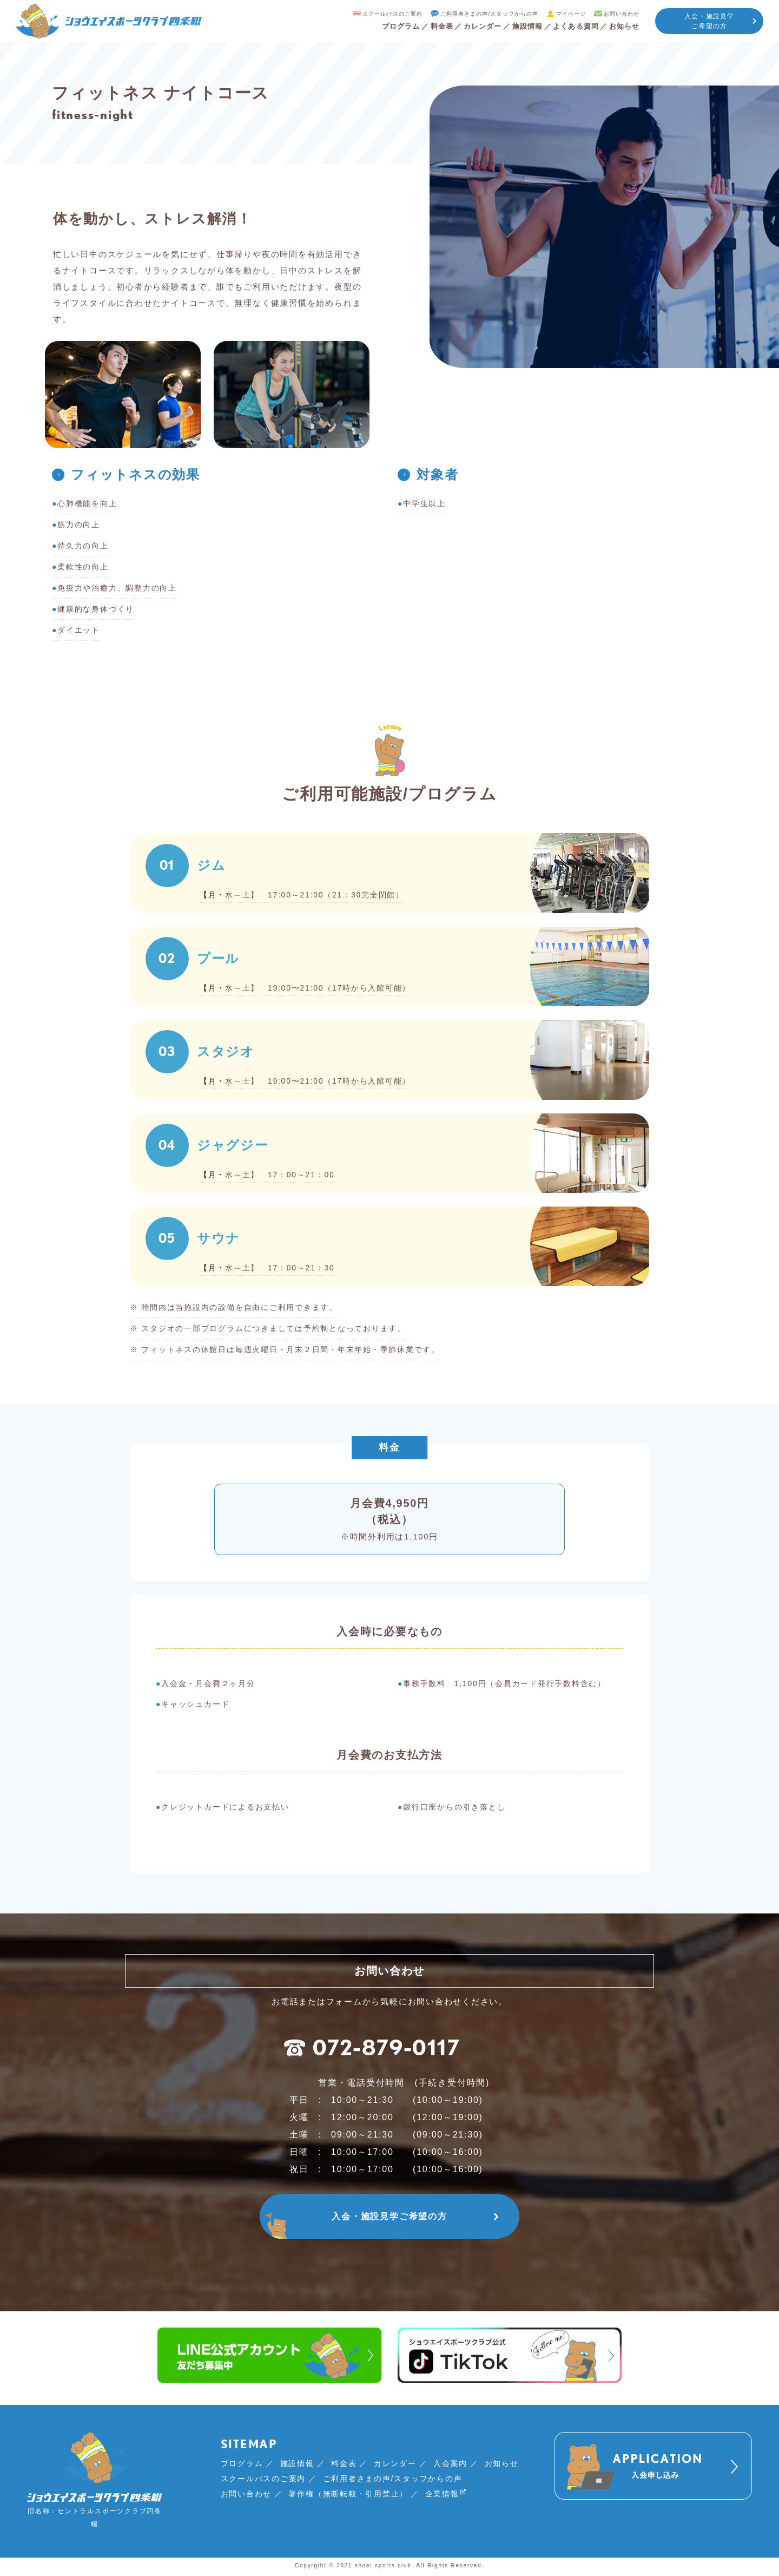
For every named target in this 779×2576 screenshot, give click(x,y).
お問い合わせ (615, 14)
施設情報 (522, 26)
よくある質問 (573, 26)
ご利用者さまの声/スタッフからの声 (477, 14)
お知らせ (623, 26)
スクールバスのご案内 (376, 14)
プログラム (391, 26)
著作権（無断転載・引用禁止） (348, 2495)
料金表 (433, 26)
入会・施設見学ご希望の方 (709, 21)
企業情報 (442, 2496)
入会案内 (450, 2465)
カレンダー (476, 26)
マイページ (563, 14)
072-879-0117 (372, 2049)
